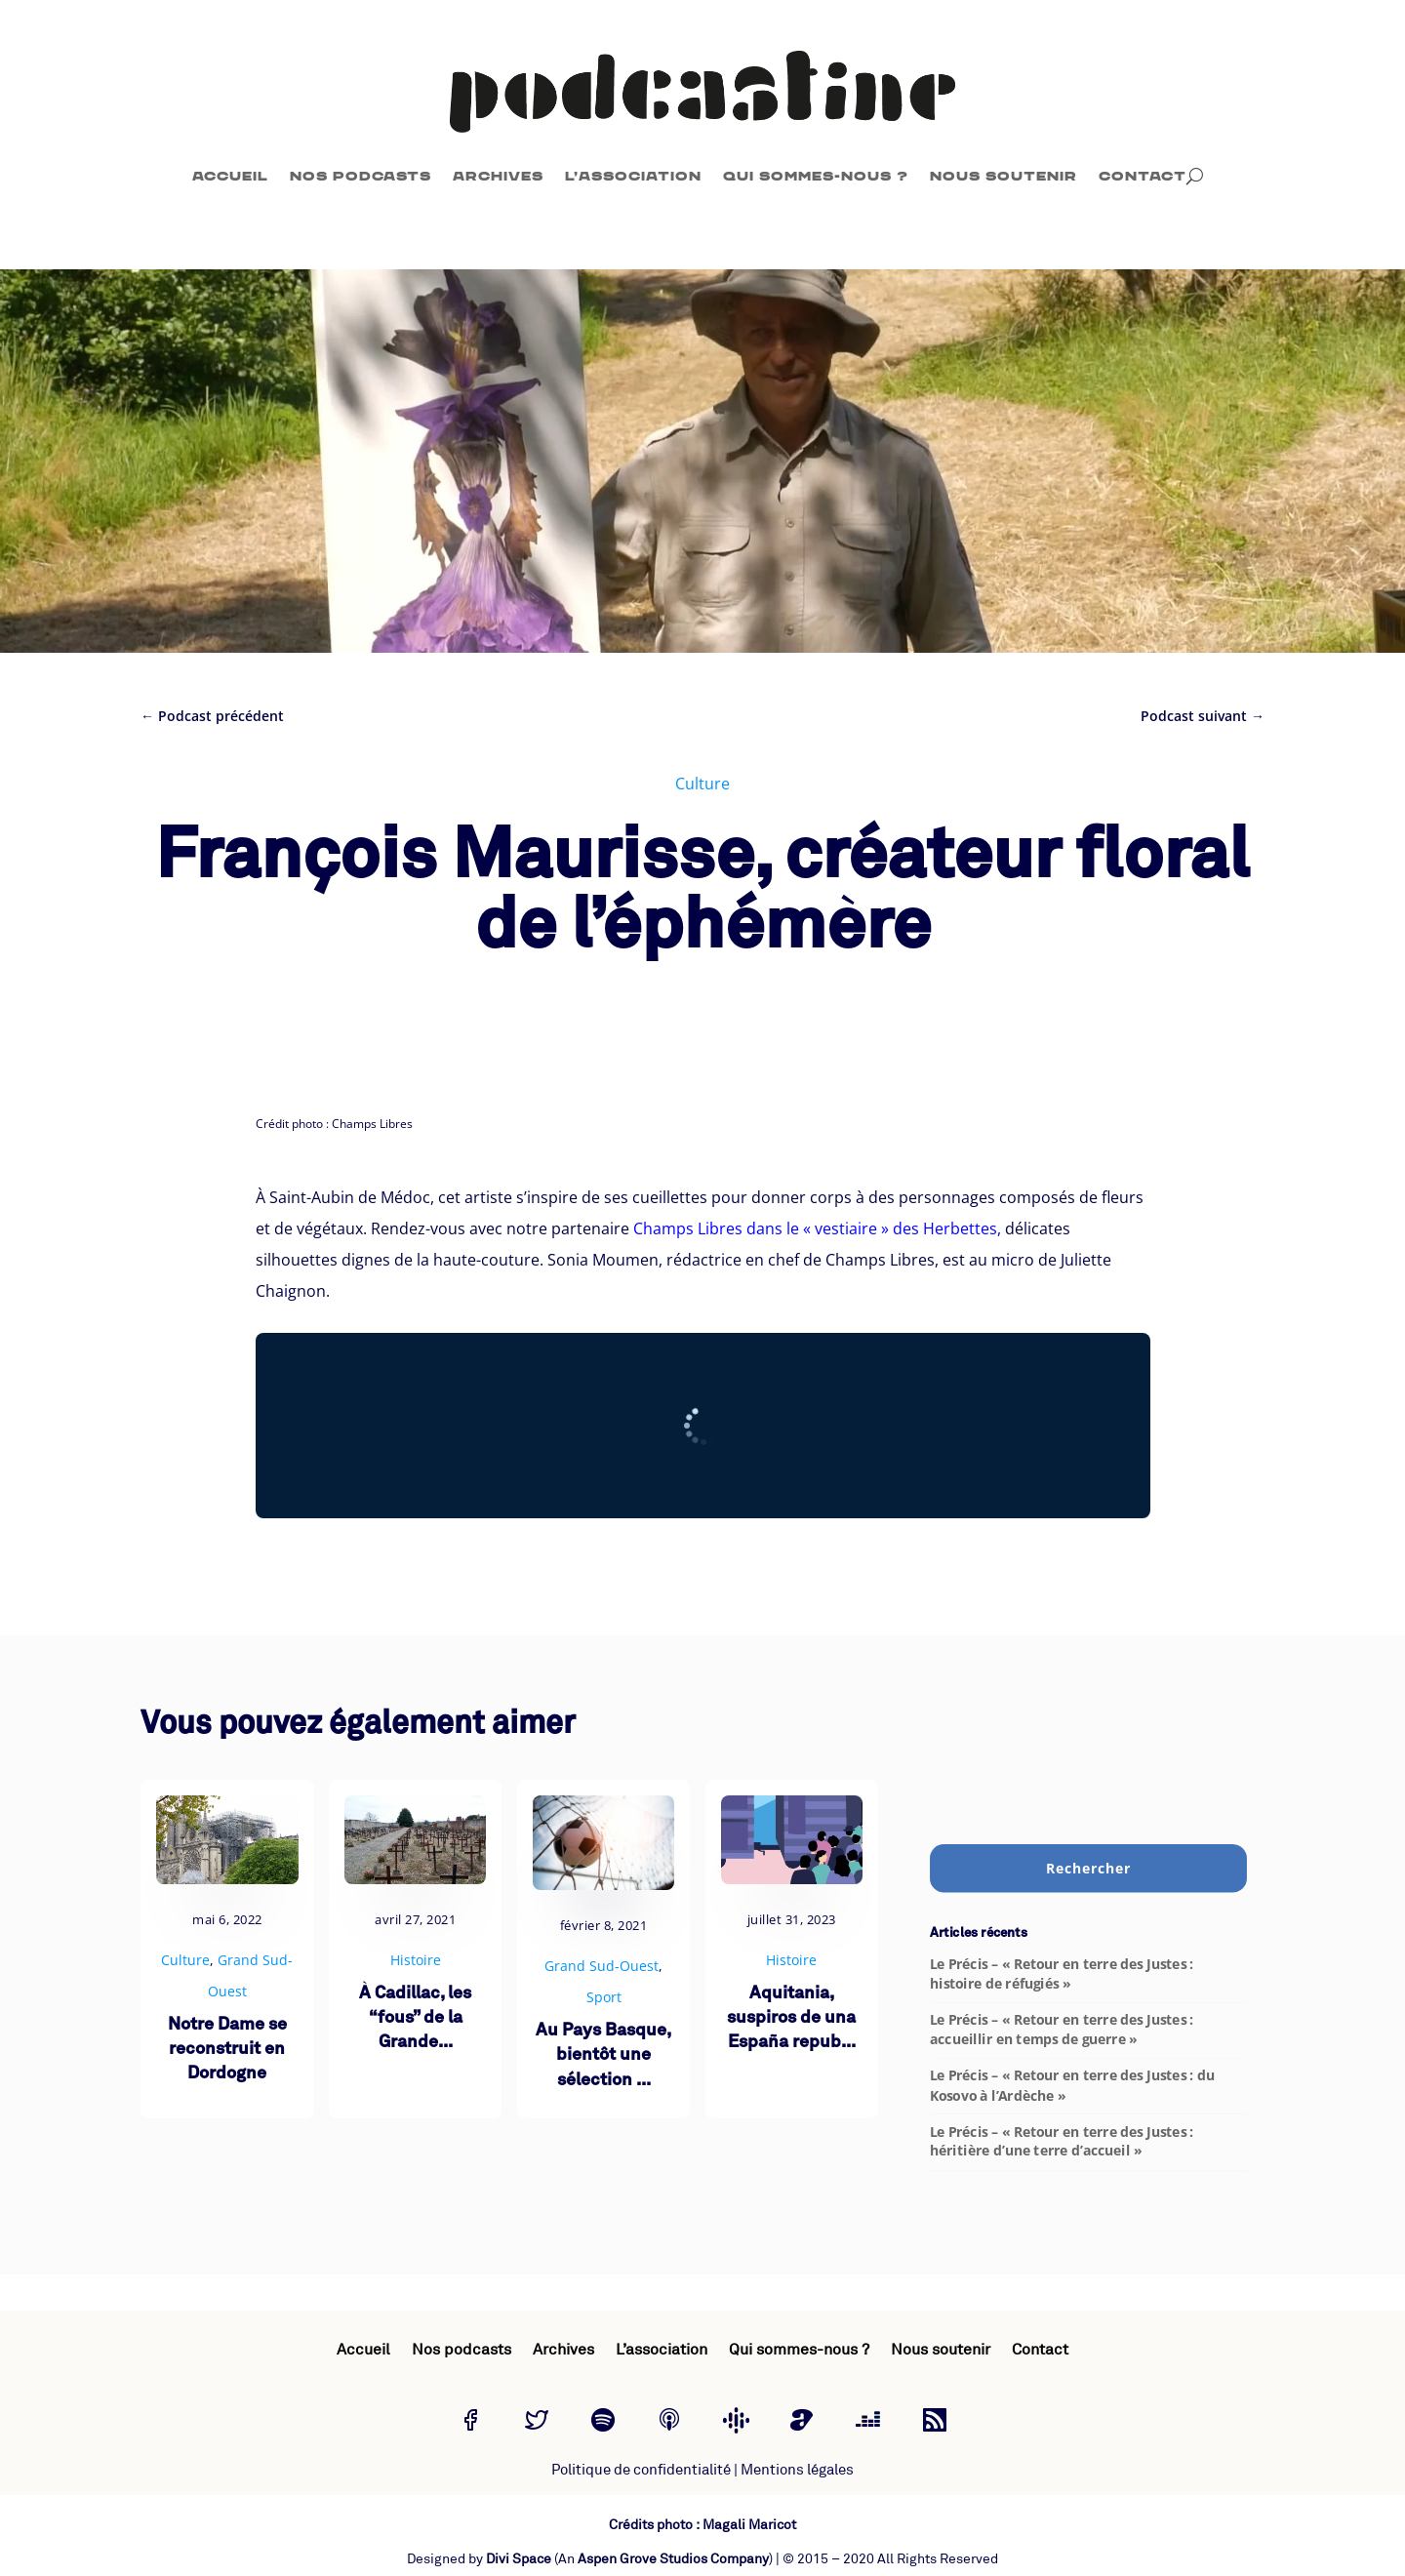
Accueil (230, 176)
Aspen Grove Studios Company (673, 2559)
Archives (498, 176)
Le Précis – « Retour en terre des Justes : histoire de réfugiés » (1061, 1973)
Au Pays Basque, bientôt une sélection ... (603, 2055)
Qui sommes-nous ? (815, 176)
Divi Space (518, 2559)
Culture (702, 783)
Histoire (415, 1960)
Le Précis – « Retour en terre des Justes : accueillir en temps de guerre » (1061, 2029)
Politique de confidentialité (641, 2470)
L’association (633, 176)
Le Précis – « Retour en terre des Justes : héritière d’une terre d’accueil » (1061, 2140)
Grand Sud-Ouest (601, 1965)
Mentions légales (797, 2470)
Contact (1142, 176)
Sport (604, 1997)
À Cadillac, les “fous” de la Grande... (415, 2018)
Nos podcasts (360, 176)
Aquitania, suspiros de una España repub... (791, 2018)
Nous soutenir (1003, 176)
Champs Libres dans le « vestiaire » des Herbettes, (817, 1228)
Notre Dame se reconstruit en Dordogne (227, 2049)
